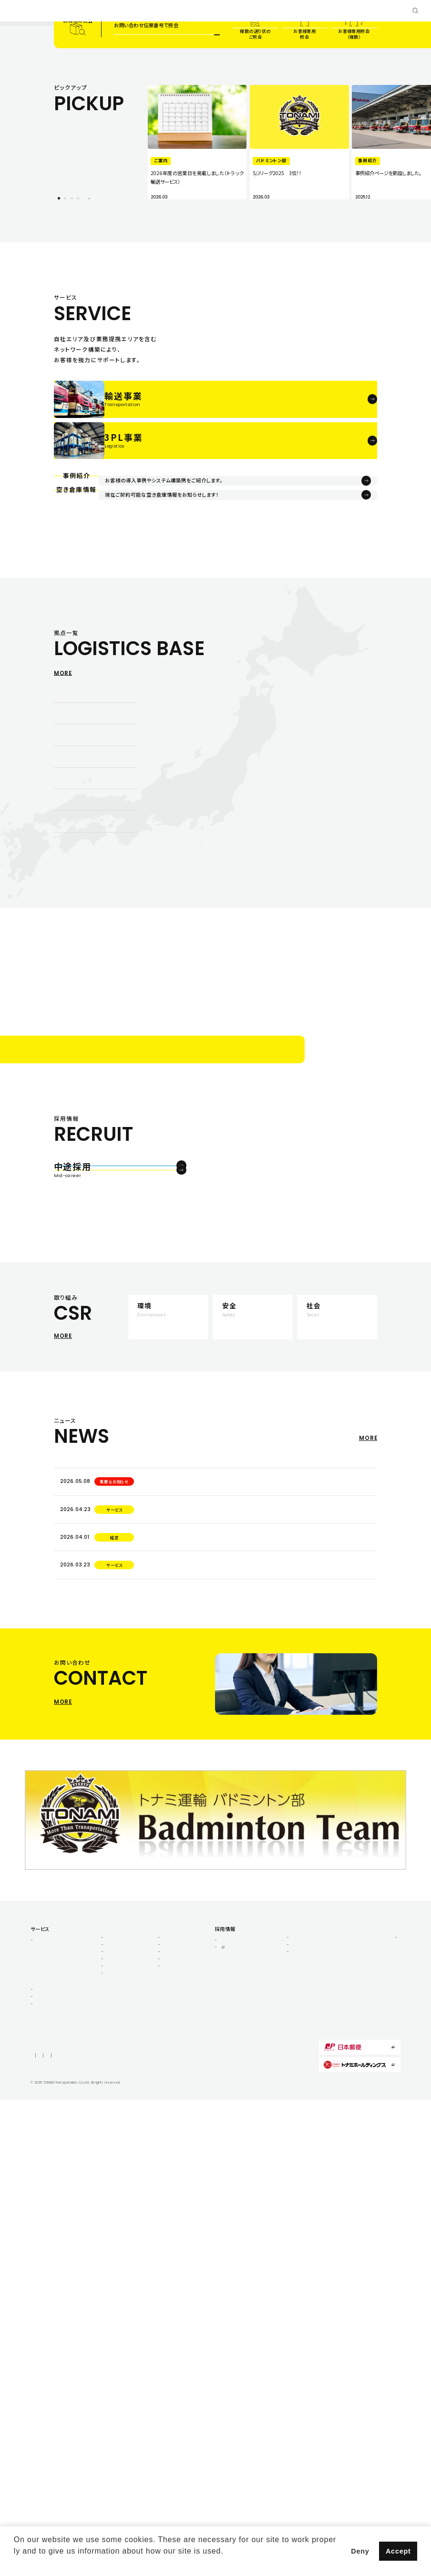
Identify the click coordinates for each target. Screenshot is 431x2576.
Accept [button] (398, 2551)
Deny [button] (360, 2551)
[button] (15, 2563)
